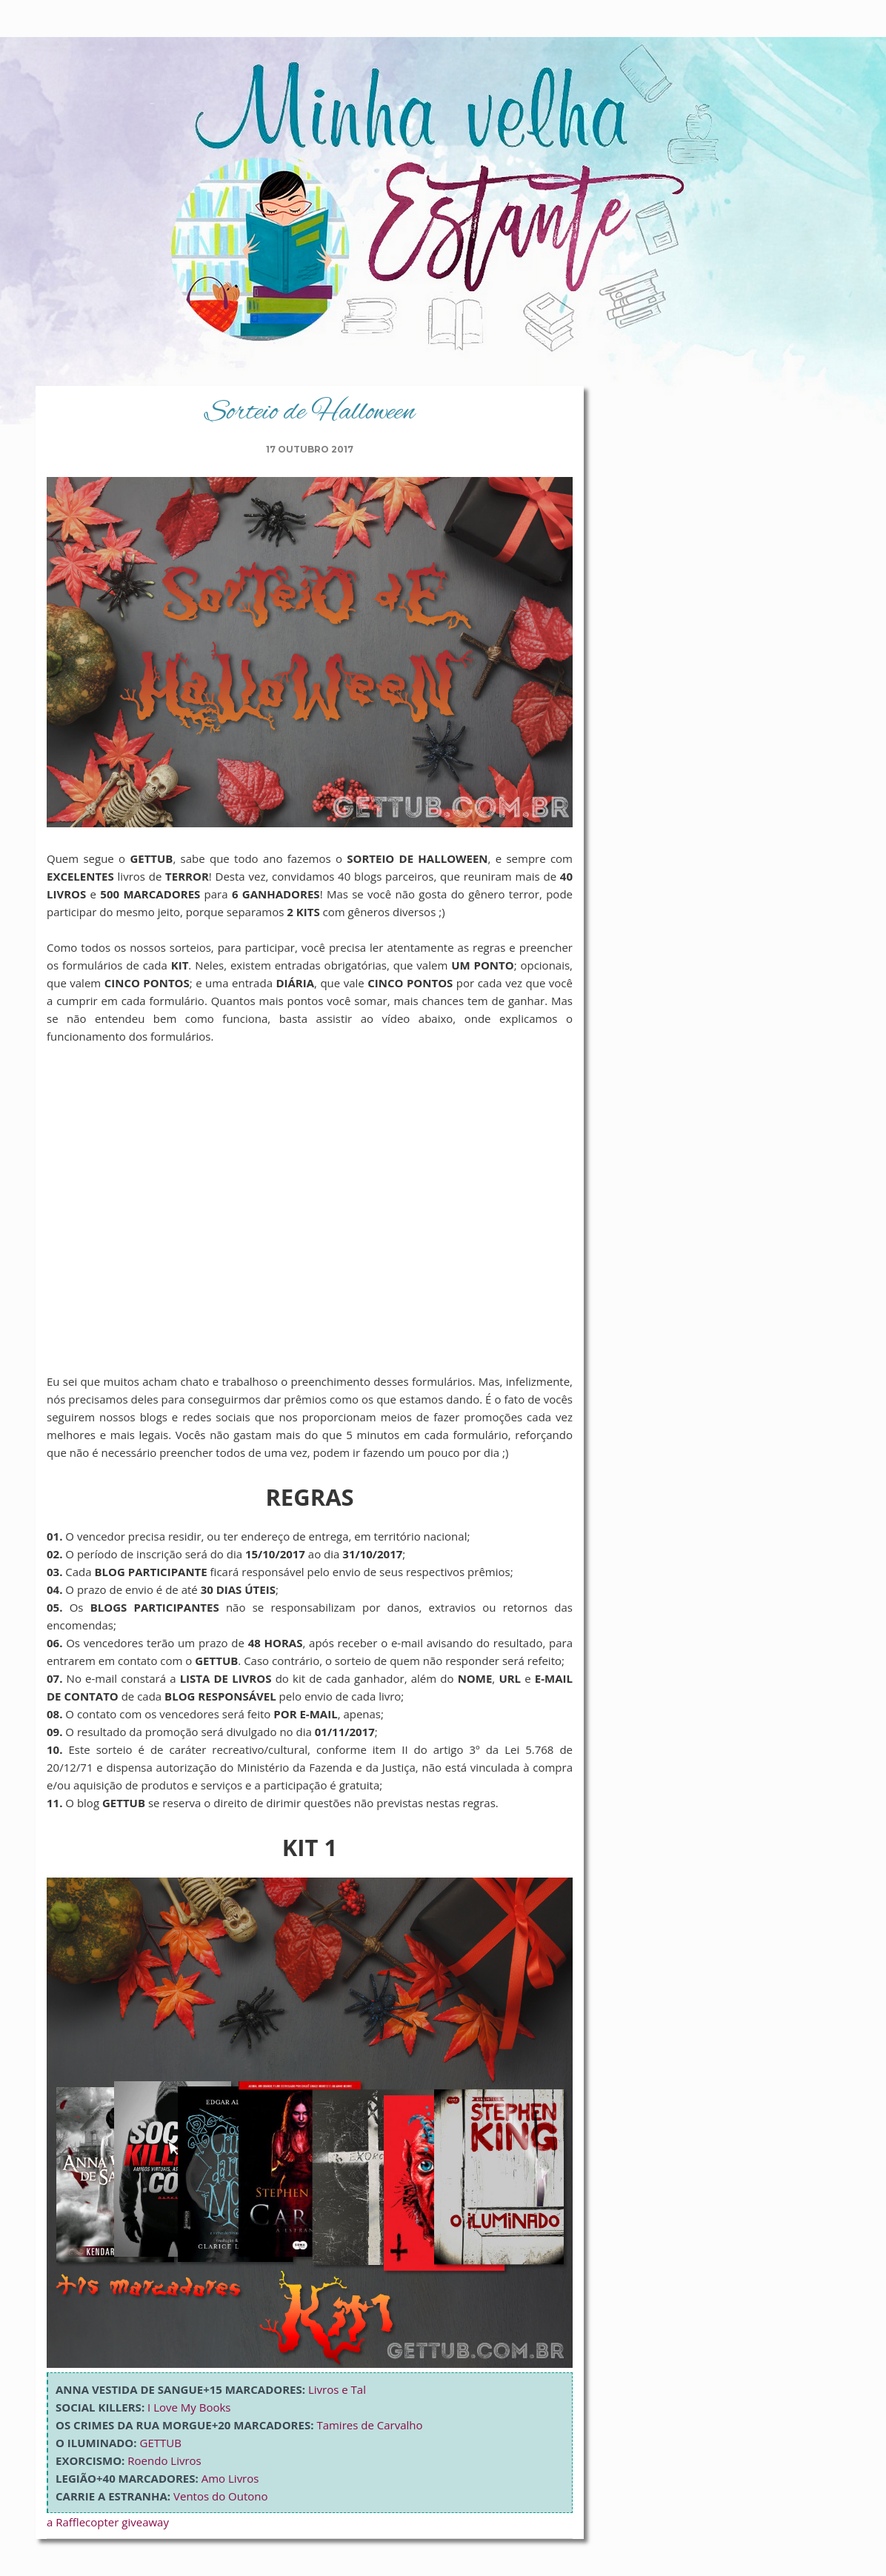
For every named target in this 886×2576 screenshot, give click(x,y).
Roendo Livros (164, 2460)
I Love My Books (188, 2407)
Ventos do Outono (220, 2496)
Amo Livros (230, 2478)
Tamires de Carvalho (369, 2424)
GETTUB (160, 2442)
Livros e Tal (337, 2389)
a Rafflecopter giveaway (108, 2522)
